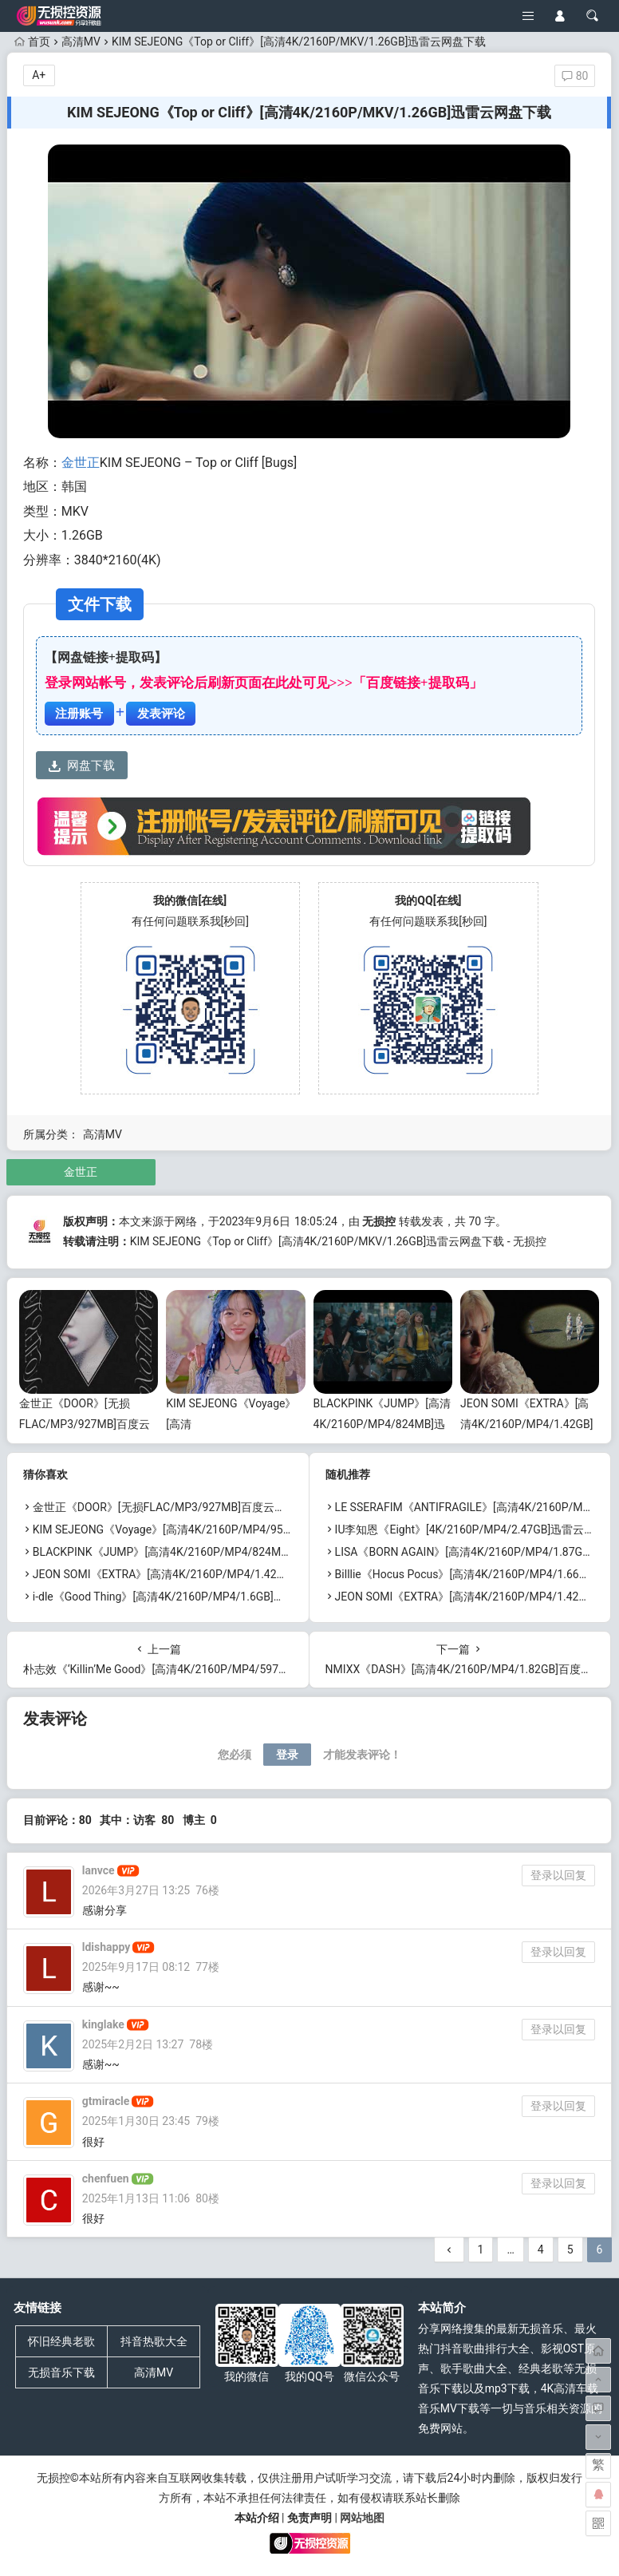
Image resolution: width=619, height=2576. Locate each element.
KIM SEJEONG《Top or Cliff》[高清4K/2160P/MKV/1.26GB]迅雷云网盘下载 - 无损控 (338, 1241)
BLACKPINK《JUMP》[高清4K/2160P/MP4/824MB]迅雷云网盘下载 (382, 1423)
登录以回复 (558, 1875)
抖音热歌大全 (153, 2341)
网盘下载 (82, 765)
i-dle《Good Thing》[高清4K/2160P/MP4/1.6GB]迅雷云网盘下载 (192, 1596)
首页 (32, 41)
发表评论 (161, 713)
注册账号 (79, 713)
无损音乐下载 (61, 2372)
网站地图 (362, 2517)
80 (575, 75)
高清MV (81, 41)
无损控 (379, 1221)
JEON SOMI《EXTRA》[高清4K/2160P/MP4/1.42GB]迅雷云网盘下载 (526, 1423)
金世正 (80, 462)
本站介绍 (257, 2517)
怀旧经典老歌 (61, 2341)
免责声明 (309, 2517)
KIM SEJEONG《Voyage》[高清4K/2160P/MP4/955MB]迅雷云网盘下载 (210, 1529)
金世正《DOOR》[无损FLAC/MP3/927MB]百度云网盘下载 (84, 1423)
